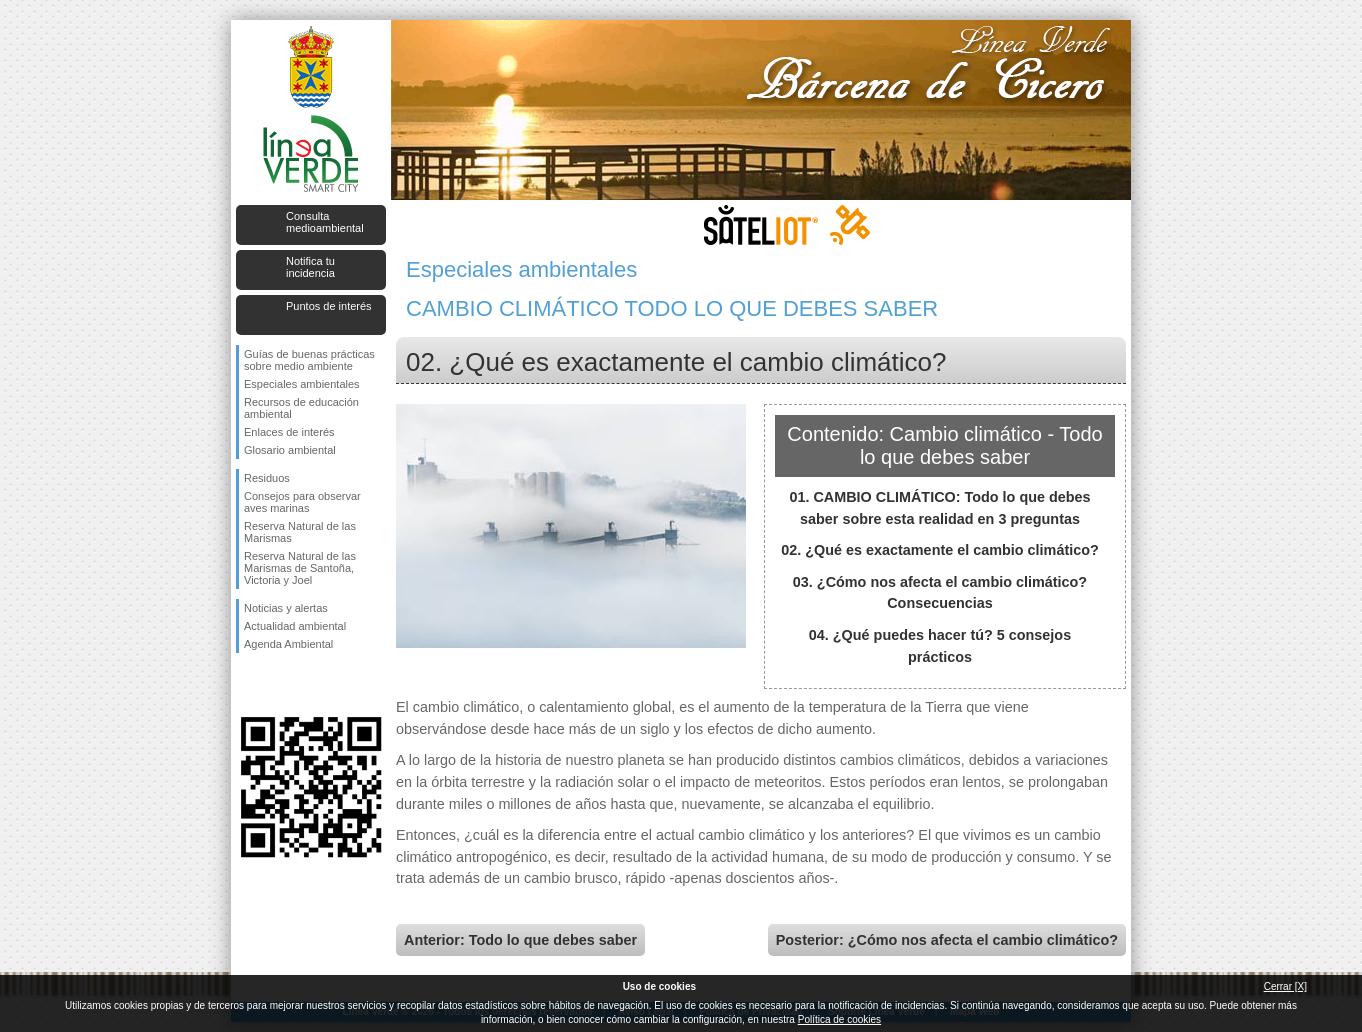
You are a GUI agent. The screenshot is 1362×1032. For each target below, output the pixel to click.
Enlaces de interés (289, 432)
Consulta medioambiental (325, 222)
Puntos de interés (329, 306)
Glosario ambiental (290, 450)
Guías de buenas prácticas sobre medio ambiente (309, 360)
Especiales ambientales (302, 384)
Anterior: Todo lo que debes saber (520, 940)
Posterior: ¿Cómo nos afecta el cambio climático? (947, 940)
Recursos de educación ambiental (301, 408)
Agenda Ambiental (288, 644)
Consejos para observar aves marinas (302, 502)
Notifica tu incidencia (310, 267)
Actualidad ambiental (295, 626)
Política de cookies (839, 1019)
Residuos (267, 478)
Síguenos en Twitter (281, 685)
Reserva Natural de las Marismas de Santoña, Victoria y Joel (300, 568)
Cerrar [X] (1285, 986)
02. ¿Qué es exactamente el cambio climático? (940, 550)
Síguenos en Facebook (248, 685)
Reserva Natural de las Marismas (300, 532)
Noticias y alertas (286, 608)
